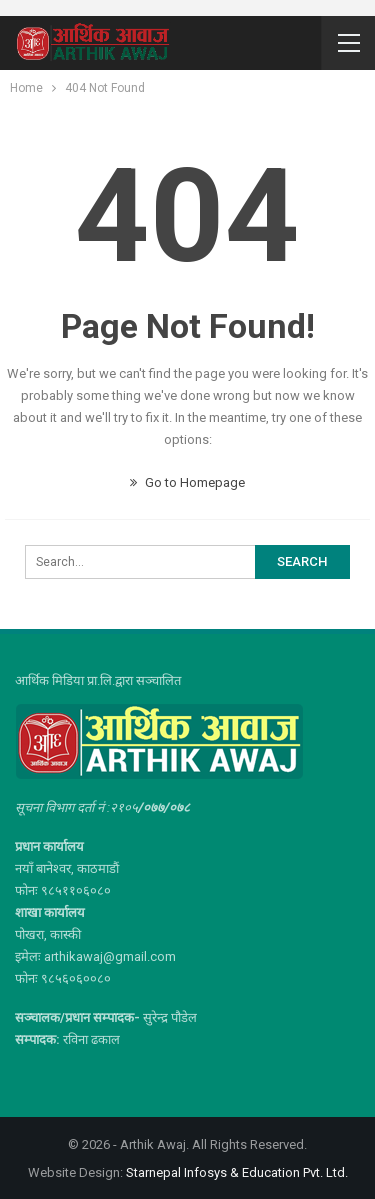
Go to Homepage (187, 482)
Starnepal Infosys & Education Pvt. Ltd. (237, 1172)
